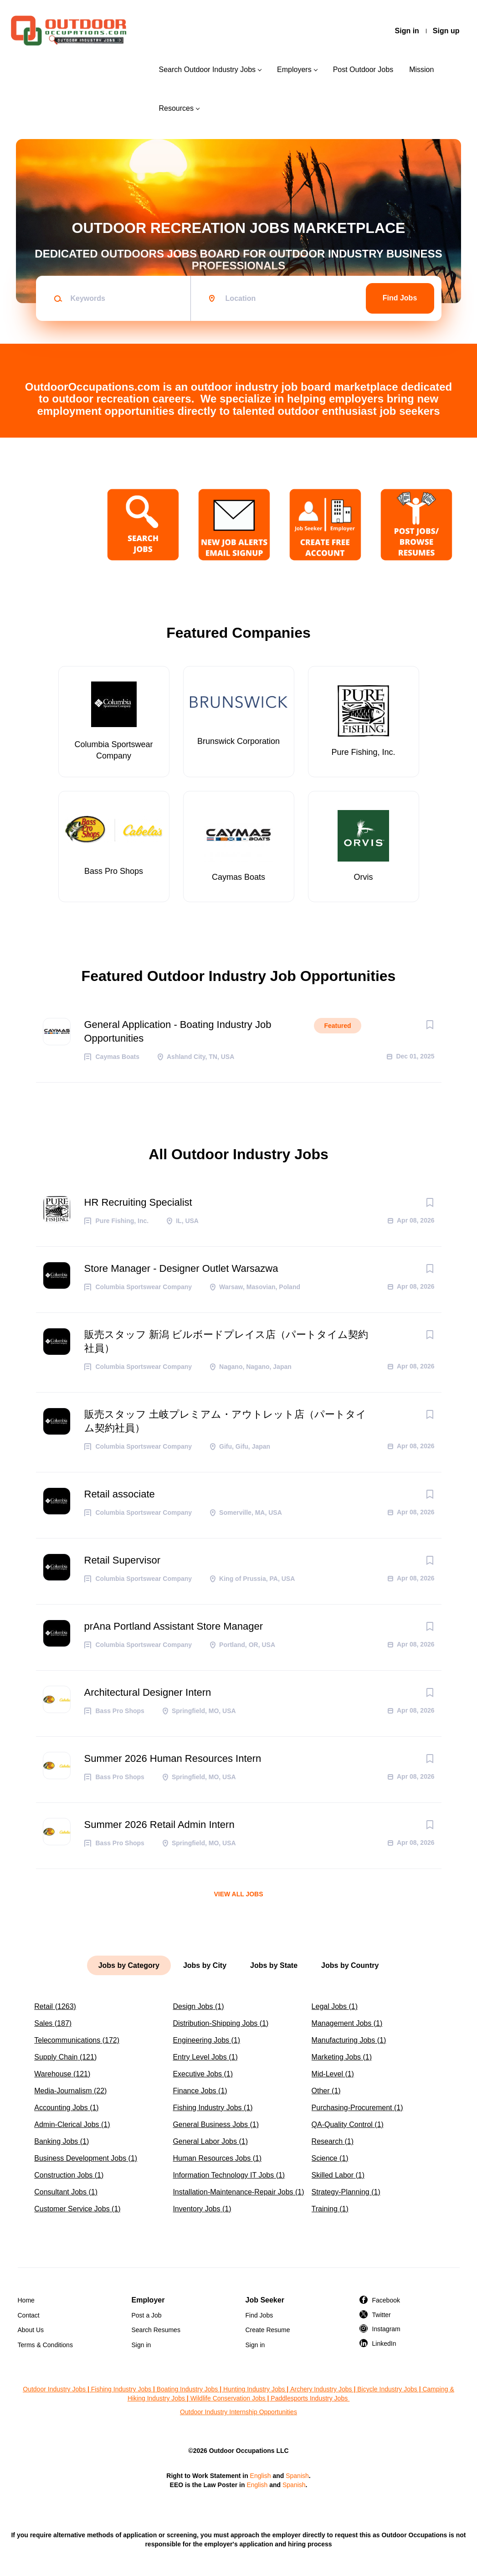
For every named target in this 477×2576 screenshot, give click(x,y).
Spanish (297, 2475)
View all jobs (238, 1894)
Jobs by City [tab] (204, 1965)
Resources (176, 108)
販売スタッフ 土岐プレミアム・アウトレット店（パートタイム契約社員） (225, 1421)
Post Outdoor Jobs (363, 69)
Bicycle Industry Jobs (387, 2389)
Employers (294, 69)
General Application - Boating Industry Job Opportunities (178, 1031)
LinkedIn (384, 2343)
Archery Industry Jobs (321, 2389)
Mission (421, 69)
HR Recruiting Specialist (138, 1202)
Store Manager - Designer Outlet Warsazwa (181, 1268)
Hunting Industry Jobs (254, 2389)
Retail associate (119, 1494)
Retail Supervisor (122, 1560)
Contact (29, 2315)
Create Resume (268, 2329)
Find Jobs (400, 298)
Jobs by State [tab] (273, 1965)
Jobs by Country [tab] (350, 1965)
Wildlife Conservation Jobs (228, 2398)
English (260, 2475)
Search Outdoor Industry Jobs (207, 69)
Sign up (446, 31)
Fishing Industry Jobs (121, 2389)
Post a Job (147, 2315)
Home (26, 2300)
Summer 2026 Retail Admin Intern (159, 1824)
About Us (31, 2329)
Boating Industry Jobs (187, 2389)
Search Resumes (156, 2329)
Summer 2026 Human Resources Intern (173, 1758)
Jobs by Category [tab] (128, 1965)
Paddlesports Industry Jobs (310, 2398)
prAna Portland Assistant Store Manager (173, 1626)
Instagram (386, 2329)
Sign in (407, 31)
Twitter (381, 2314)
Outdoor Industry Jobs (54, 2389)
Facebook (386, 2300)
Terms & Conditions (45, 2345)
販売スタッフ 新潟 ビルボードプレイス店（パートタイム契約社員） (226, 1341)
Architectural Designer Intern (147, 1692)
